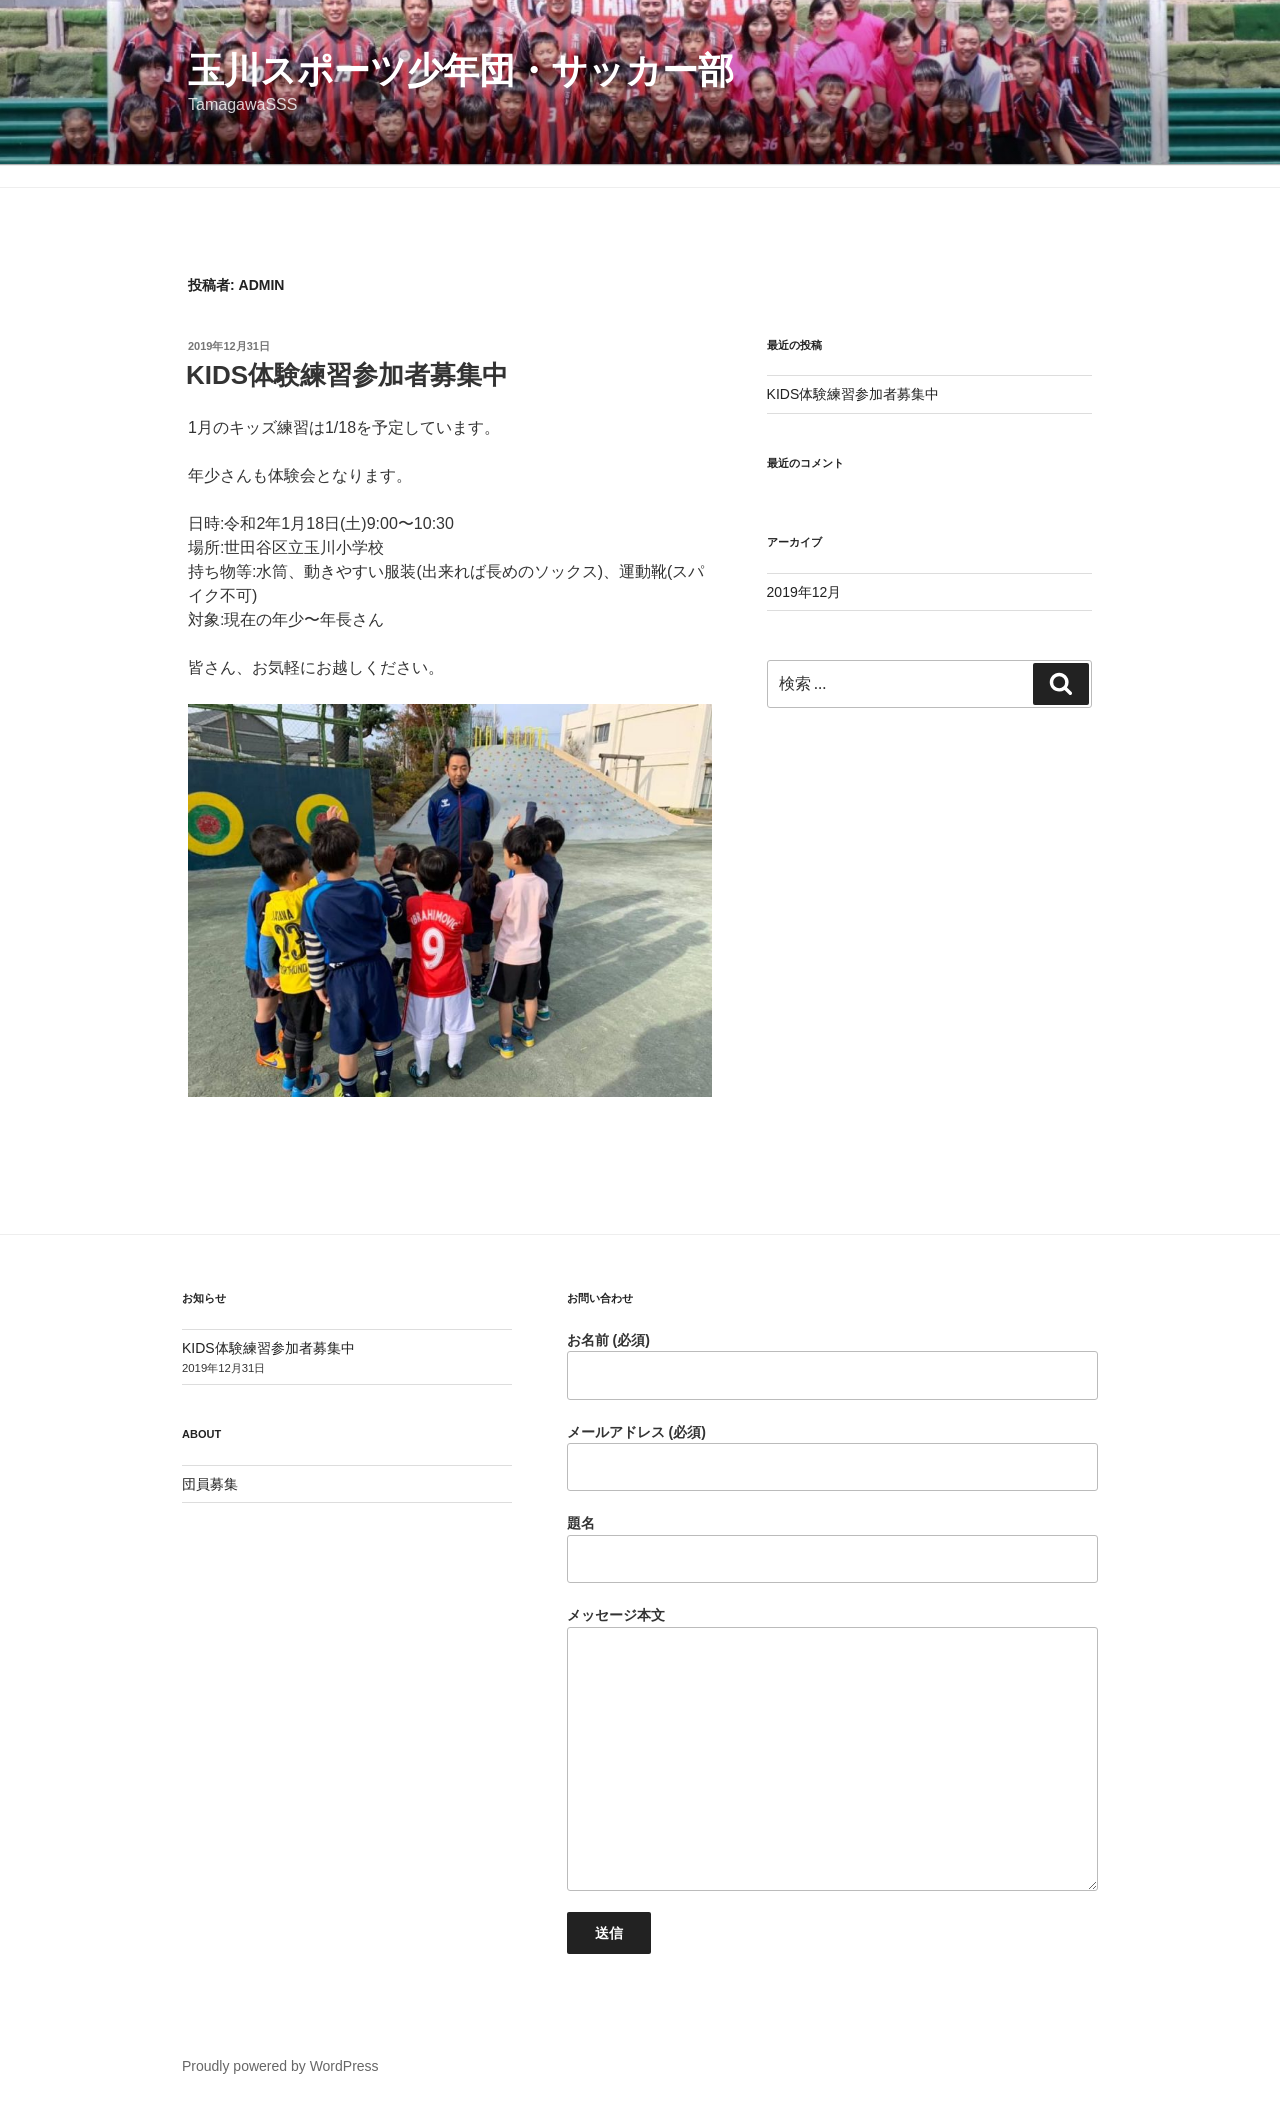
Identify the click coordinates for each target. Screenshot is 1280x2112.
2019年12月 (804, 592)
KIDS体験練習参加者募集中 (347, 375)
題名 (832, 1549)
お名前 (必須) (832, 1366)
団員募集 (210, 1484)
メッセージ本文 (832, 1749)
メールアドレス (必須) (832, 1458)
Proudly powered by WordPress (280, 2066)
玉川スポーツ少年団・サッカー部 (461, 70)
